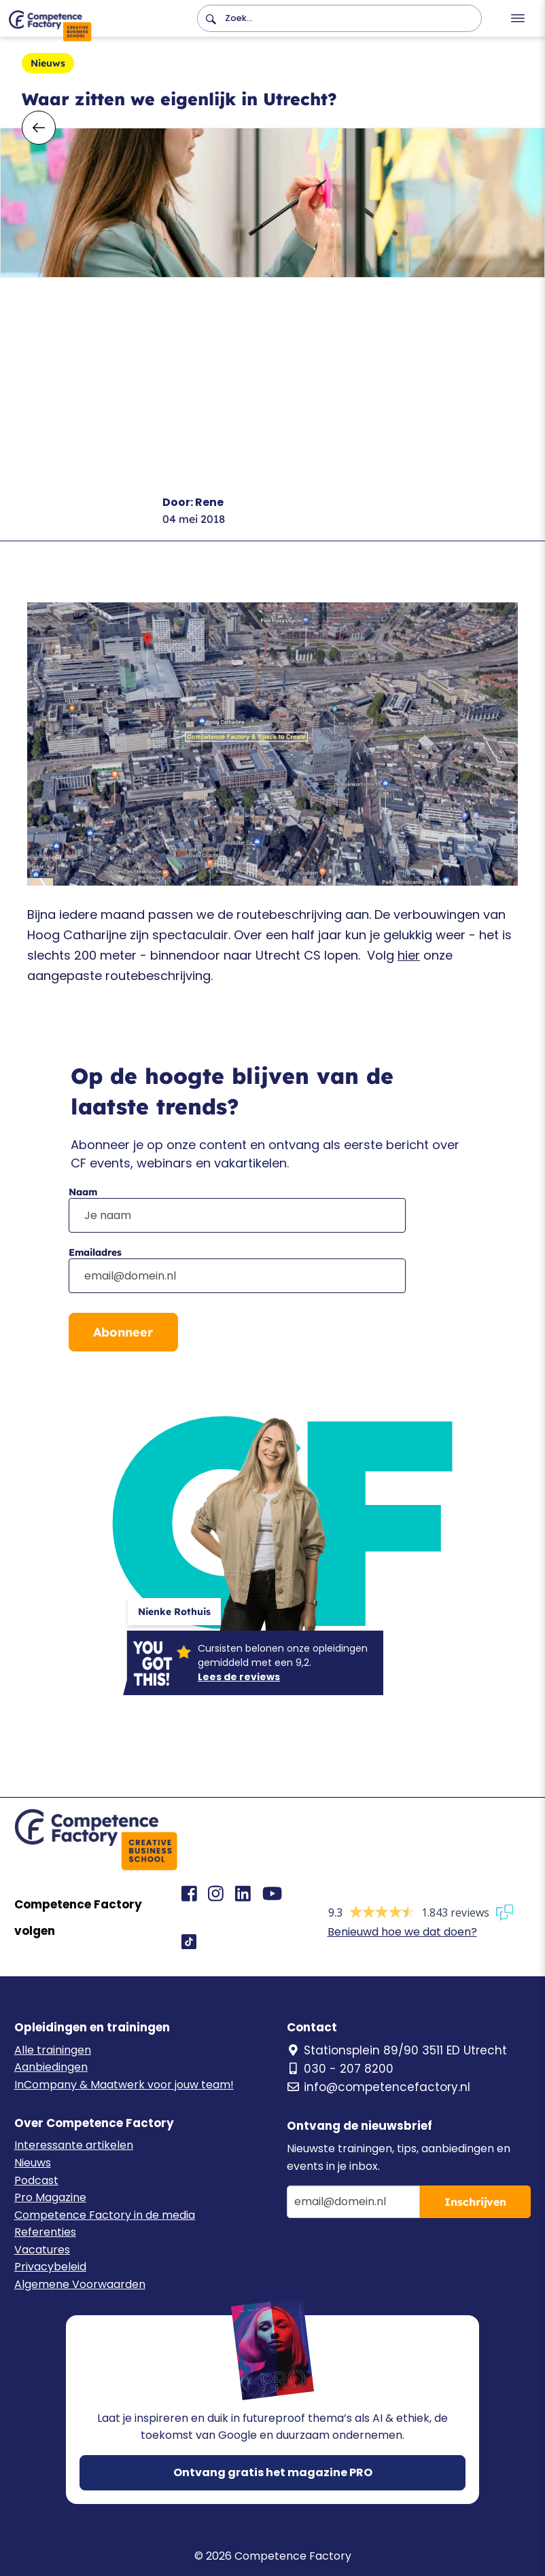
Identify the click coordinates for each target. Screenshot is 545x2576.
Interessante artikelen (73, 2145)
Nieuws (32, 2163)
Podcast (36, 2180)
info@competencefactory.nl (378, 2087)
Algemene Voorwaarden (79, 2284)
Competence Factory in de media (104, 2215)
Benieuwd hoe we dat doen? (402, 1932)
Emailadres (95, 1252)
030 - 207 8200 (340, 2069)
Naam (83, 1192)
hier (409, 955)
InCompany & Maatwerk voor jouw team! (124, 2084)
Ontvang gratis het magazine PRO (272, 2472)
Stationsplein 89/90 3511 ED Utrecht (397, 2050)
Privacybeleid (50, 2266)
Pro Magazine (50, 2197)
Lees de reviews (239, 1677)
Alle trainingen (52, 2050)
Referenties (45, 2232)
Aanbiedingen (51, 2067)
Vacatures (42, 2249)
